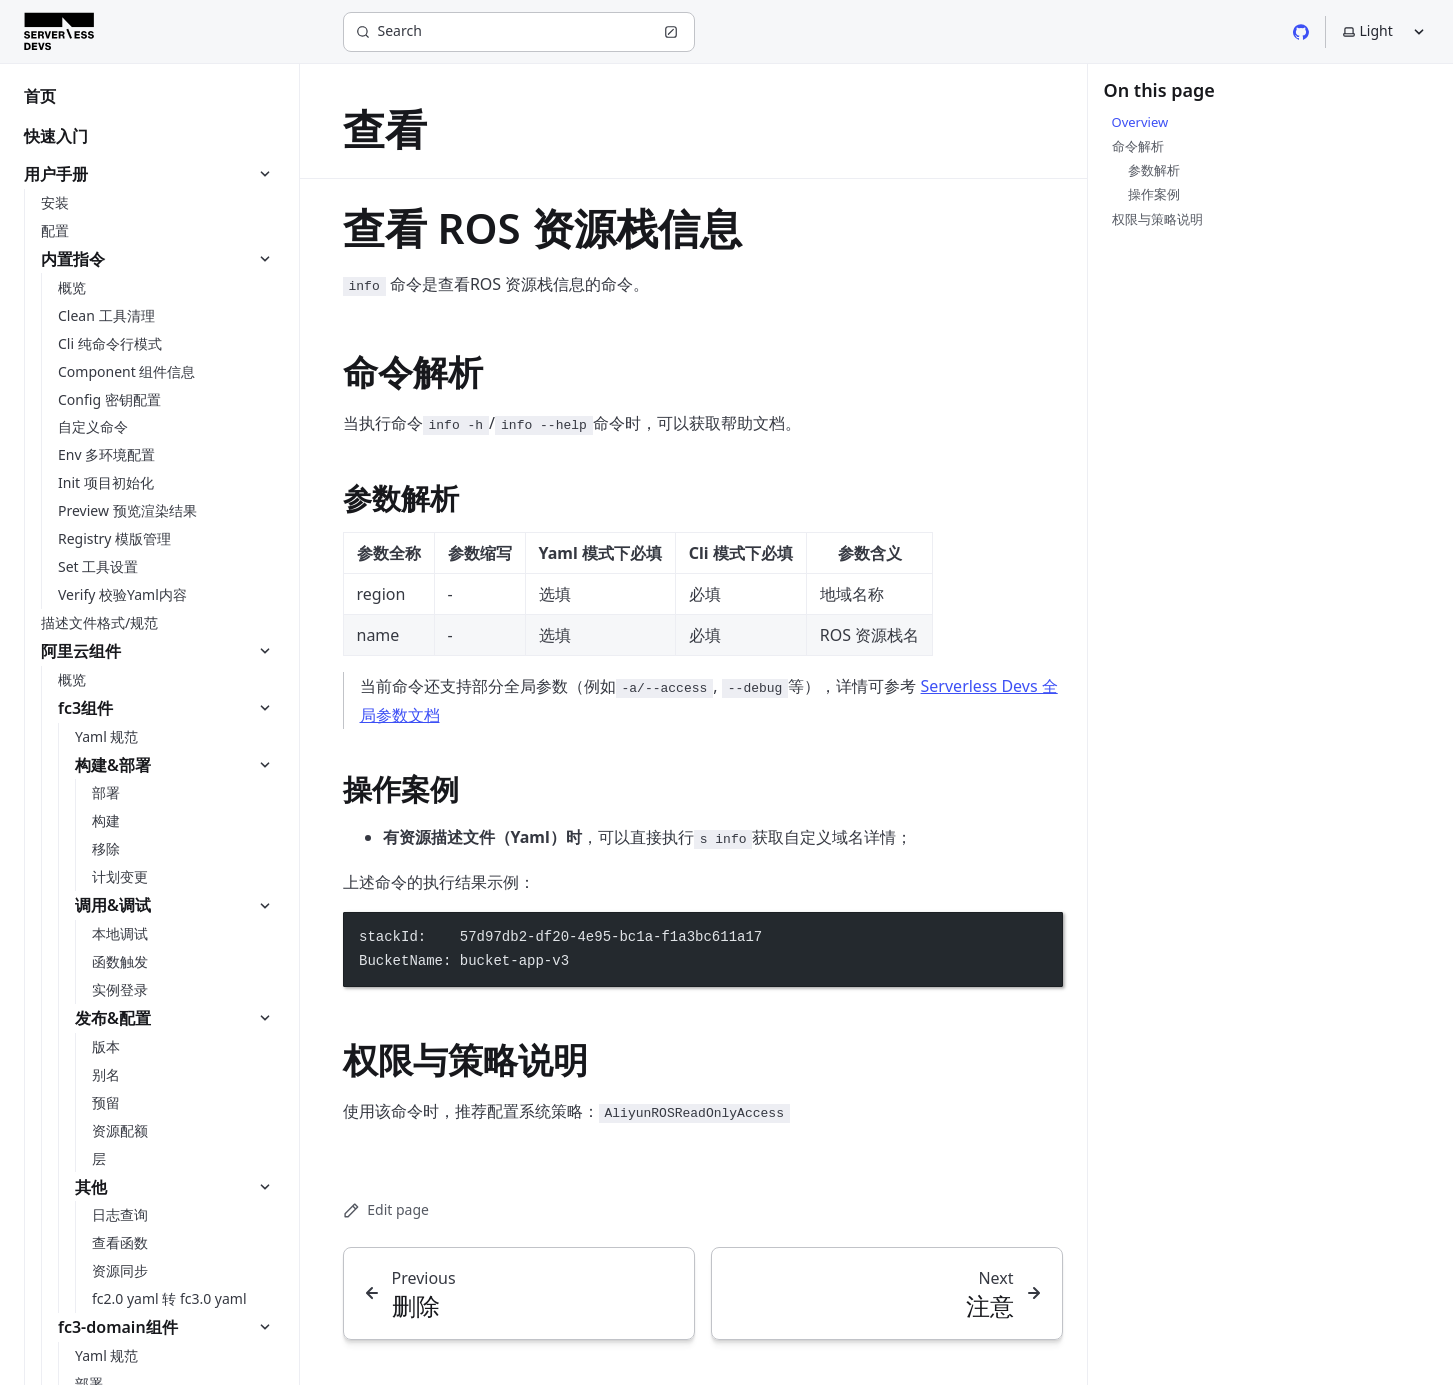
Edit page (386, 1209)
